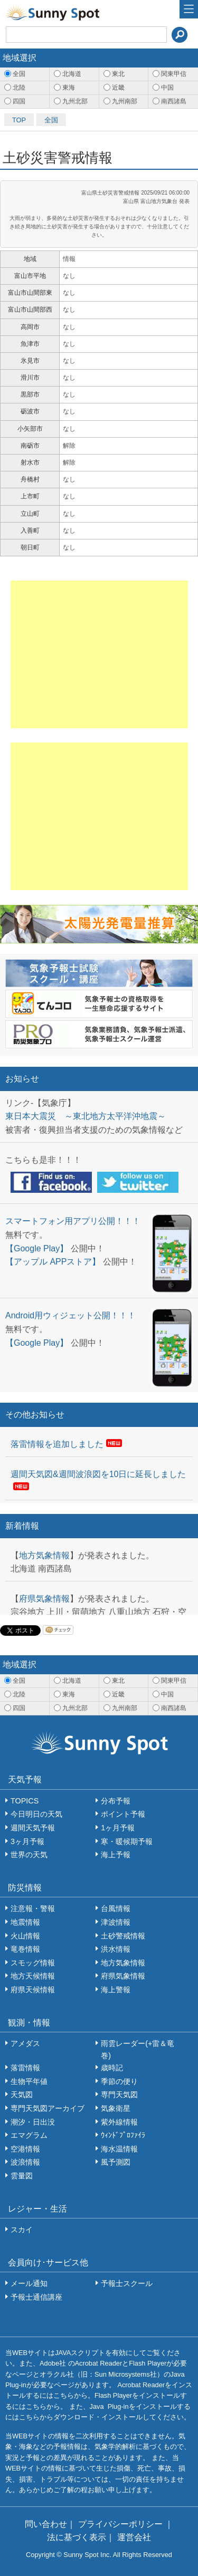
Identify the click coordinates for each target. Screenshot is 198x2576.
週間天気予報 (33, 1828)
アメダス (25, 2043)
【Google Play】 (36, 1248)
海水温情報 (119, 2149)
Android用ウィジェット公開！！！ (70, 1315)
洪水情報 (115, 1949)
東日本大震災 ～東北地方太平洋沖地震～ (85, 1116)
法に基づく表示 (76, 2537)
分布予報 (115, 1801)
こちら (63, 2395)
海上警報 (115, 1989)
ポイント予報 (123, 1814)
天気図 (22, 2094)
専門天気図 (119, 2094)
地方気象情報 (44, 1555)
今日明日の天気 (36, 1814)
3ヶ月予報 (27, 1841)
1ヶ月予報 (118, 1828)
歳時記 (112, 2067)
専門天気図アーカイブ (47, 2108)
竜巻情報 (25, 1949)
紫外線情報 (119, 2122)
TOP (19, 120)
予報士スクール (127, 2283)
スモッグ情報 (33, 1962)
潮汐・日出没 (33, 2122)
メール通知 (29, 2283)
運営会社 (134, 2537)
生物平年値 (29, 2081)
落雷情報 (25, 2067)
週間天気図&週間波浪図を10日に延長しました (98, 1474)
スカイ (22, 2229)
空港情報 (25, 2149)
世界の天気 (29, 1854)
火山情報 (25, 1936)
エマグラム (29, 2135)
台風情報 (115, 1908)
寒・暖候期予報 (127, 1841)
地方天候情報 (33, 1976)
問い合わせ (46, 2524)
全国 (51, 120)
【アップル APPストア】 (52, 1261)
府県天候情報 (33, 1989)
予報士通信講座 (36, 2297)
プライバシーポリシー (121, 2524)
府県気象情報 (44, 1598)
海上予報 (115, 1854)
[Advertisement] (99, 654)
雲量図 (22, 2176)
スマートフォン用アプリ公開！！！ (72, 1221)
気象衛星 (115, 2108)
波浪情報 (25, 2162)
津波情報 (115, 1922)
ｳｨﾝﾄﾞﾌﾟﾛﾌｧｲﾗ (123, 2135)
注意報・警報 (33, 1908)
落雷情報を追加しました (57, 1444)
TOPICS (25, 1801)
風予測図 (115, 2162)
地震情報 (25, 1922)
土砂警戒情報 (123, 1936)
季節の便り (119, 2081)
